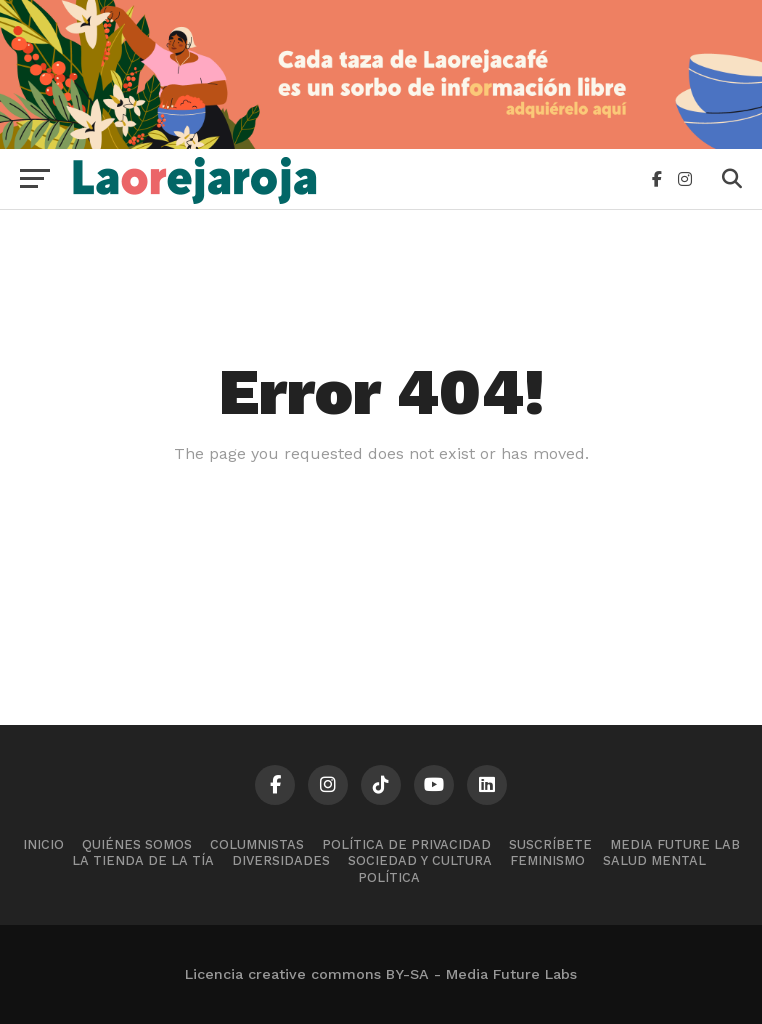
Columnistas (257, 844)
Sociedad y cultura (420, 860)
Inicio (43, 844)
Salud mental (654, 860)
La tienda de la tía (143, 860)
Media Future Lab (675, 844)
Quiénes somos (137, 844)
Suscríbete (550, 844)
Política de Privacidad (406, 844)
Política (389, 877)
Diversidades (281, 860)
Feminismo (547, 860)
